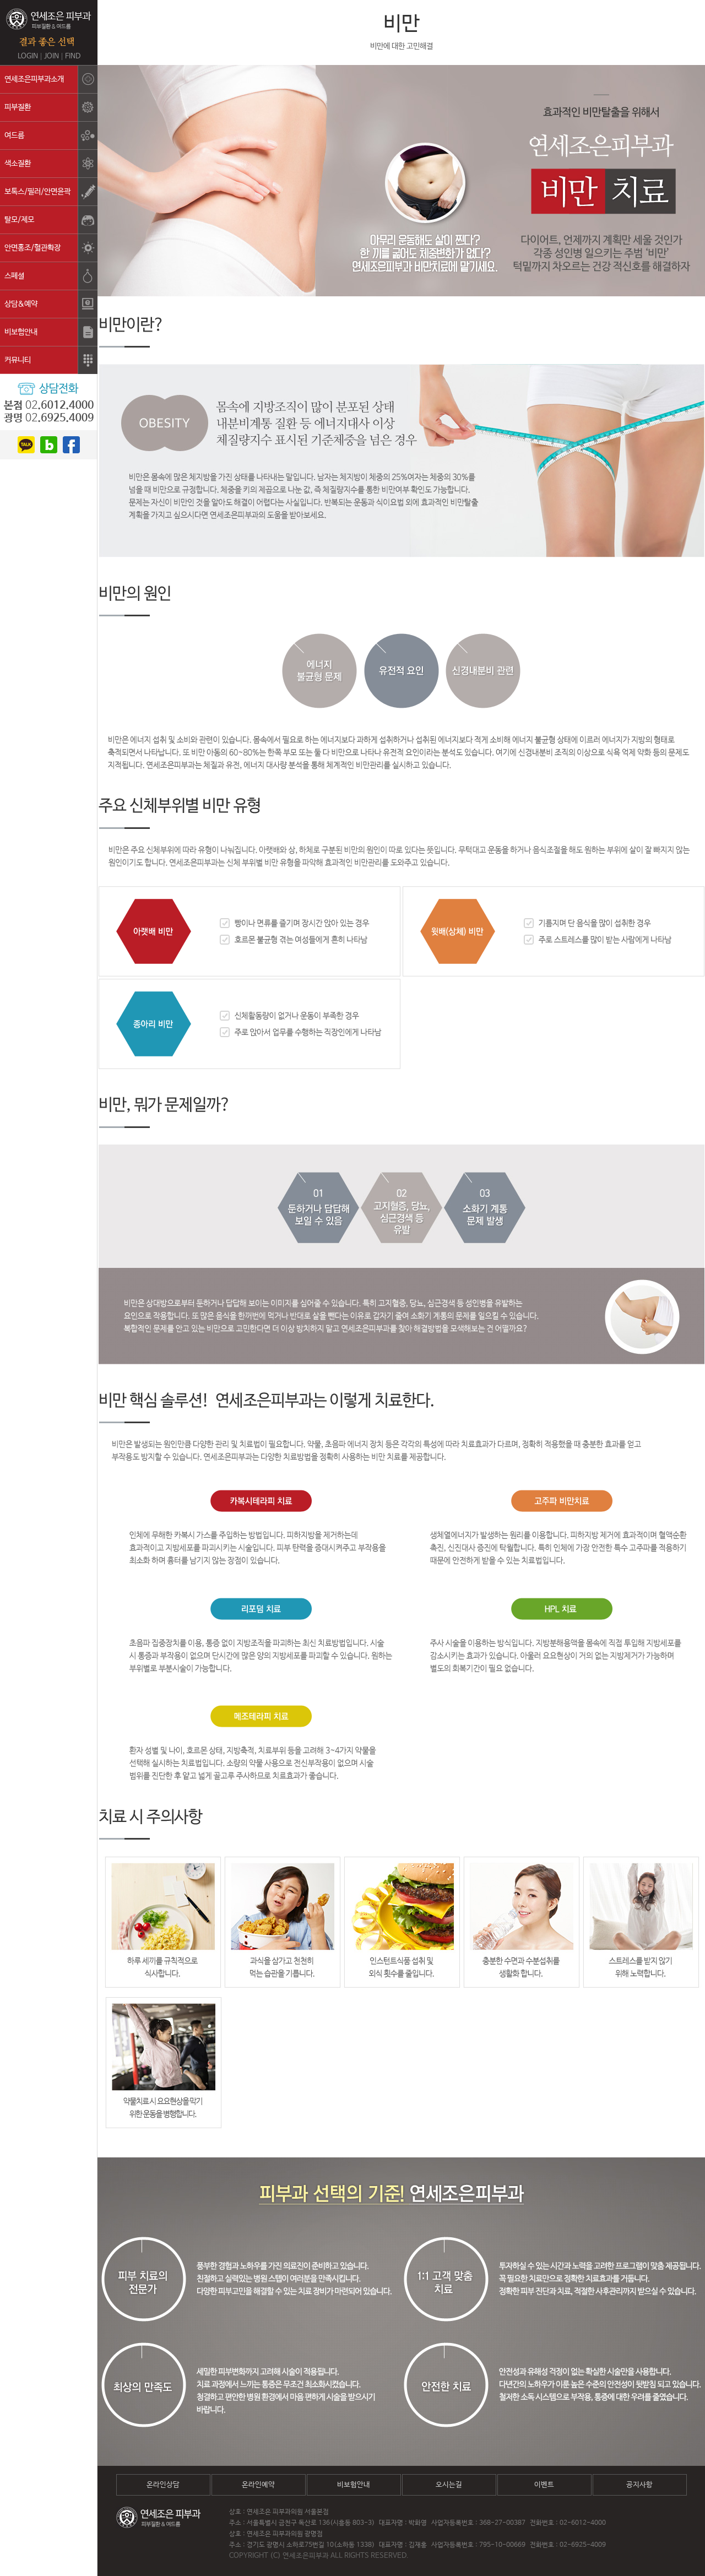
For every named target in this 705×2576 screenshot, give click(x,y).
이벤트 (544, 2485)
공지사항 (639, 2485)
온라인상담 (163, 2485)
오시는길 (449, 2485)
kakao (26, 444)
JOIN (51, 56)
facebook (71, 444)
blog (48, 444)
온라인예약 (258, 2485)
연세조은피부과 (48, 27)
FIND (72, 56)
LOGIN (28, 56)
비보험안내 (353, 2485)
